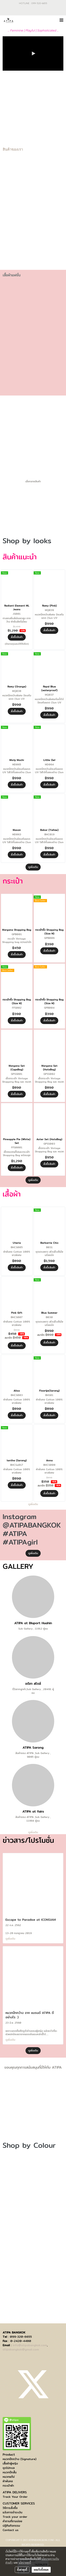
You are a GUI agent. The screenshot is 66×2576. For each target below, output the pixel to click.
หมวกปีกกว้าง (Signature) (19, 2459)
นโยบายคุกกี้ (25, 2562)
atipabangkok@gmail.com (21, 2349)
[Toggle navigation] (61, 20)
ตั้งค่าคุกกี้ (22, 2569)
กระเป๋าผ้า (8, 2485)
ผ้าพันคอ (8, 2481)
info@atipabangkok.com (30, 2345)
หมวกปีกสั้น (10, 2472)
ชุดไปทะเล (9, 2468)
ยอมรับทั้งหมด (41, 2569)
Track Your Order (15, 2497)
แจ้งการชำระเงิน (12, 2512)
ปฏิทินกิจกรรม (11, 2525)
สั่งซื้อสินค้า (17, 637)
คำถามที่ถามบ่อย (12, 2521)
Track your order (15, 2517)
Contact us (10, 2530)
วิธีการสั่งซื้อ (10, 2508)
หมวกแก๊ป (9, 2477)
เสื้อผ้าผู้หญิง (10, 2463)
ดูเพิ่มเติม (33, 867)
